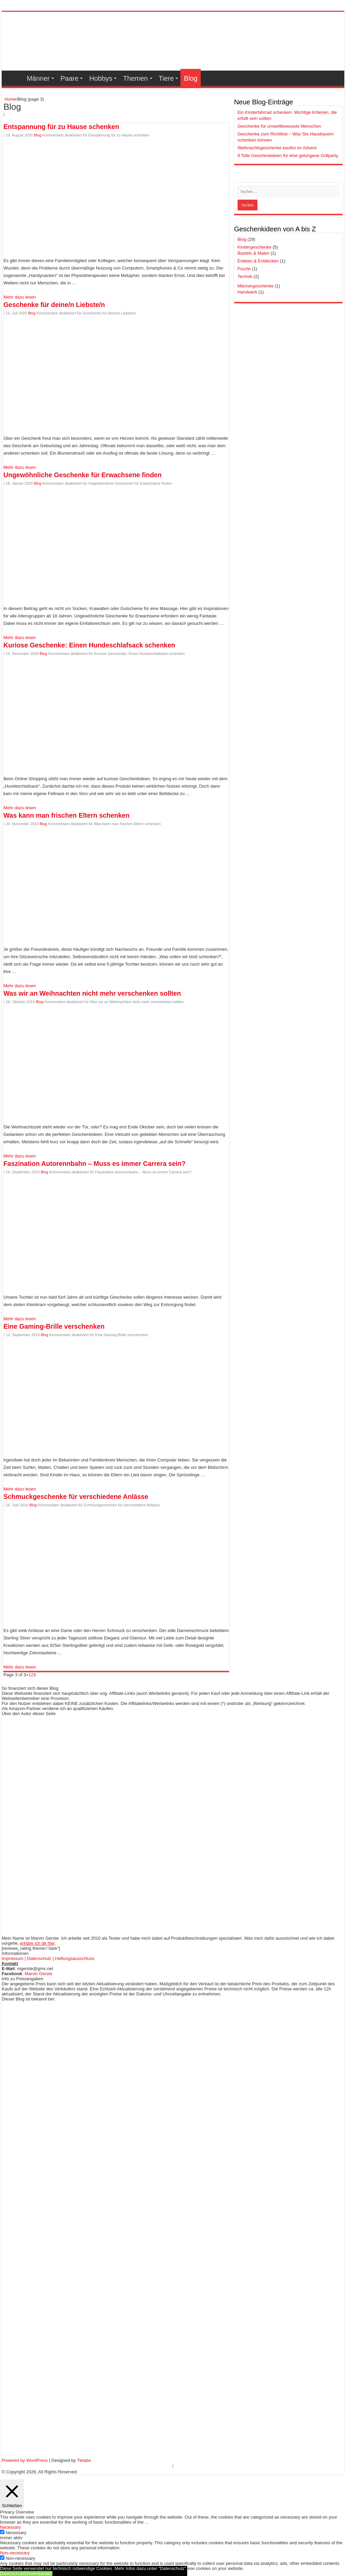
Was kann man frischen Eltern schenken (66, 815)
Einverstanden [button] (38, 2573)
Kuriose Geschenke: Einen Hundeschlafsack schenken (89, 645)
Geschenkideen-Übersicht (14, 78)
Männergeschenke (256, 285)
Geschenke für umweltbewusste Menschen (279, 126)
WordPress (37, 2460)
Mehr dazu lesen (19, 297)
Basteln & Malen (254, 253)
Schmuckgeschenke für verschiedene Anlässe (75, 1496)
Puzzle (244, 268)
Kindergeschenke (254, 247)
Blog (190, 78)
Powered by (14, 2460)
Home (9, 99)
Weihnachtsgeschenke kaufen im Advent (277, 147)
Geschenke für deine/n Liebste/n (54, 304)
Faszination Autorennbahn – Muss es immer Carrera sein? (94, 1163)
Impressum (12, 1958)
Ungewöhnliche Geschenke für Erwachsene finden (82, 475)
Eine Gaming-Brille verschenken (53, 1326)
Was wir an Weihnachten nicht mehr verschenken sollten (92, 993)
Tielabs (84, 2460)
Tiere (166, 78)
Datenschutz (39, 1958)
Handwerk (247, 292)
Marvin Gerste (38, 1973)
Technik (245, 276)
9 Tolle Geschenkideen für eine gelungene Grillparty (288, 155)
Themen (135, 78)
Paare (69, 78)
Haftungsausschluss (74, 1958)
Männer (38, 78)
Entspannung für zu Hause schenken (61, 126)
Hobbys (100, 78)
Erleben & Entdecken (258, 260)
